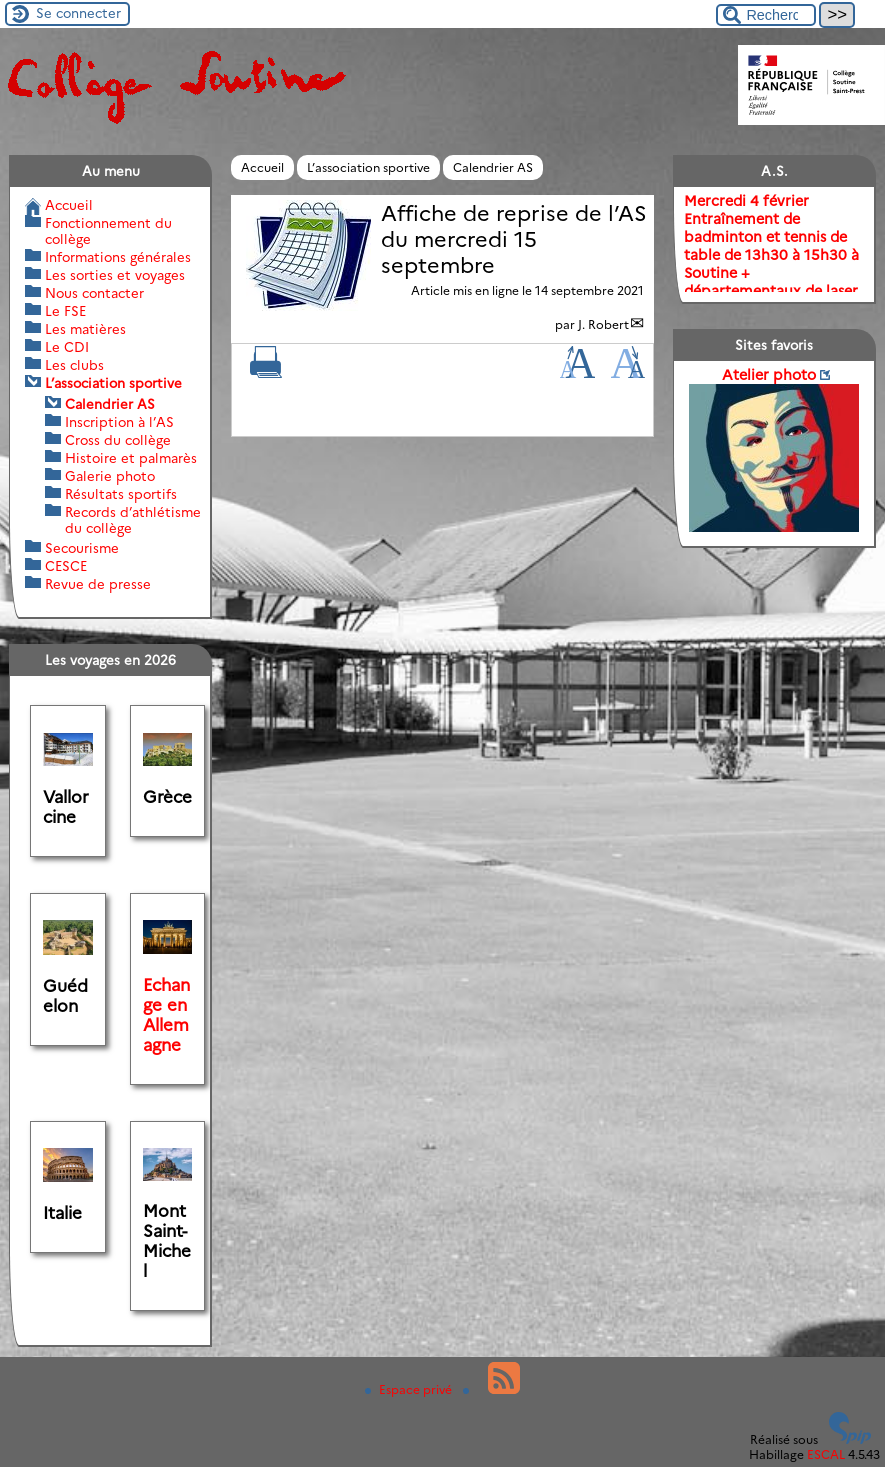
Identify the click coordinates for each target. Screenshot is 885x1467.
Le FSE (65, 311)
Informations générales (118, 257)
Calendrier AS (493, 167)
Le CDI (67, 347)
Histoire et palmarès (131, 458)
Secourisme (82, 548)
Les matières (85, 329)
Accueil (262, 167)
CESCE (66, 566)
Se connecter (78, 13)
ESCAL (826, 1454)
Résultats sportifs (121, 494)
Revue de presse (98, 584)
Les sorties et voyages (115, 275)
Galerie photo (110, 476)
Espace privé (410, 1389)
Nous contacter (94, 293)
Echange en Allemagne (166, 1015)
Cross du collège (118, 440)
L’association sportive (368, 167)
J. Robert (603, 324)
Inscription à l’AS (119, 422)
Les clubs (74, 365)
